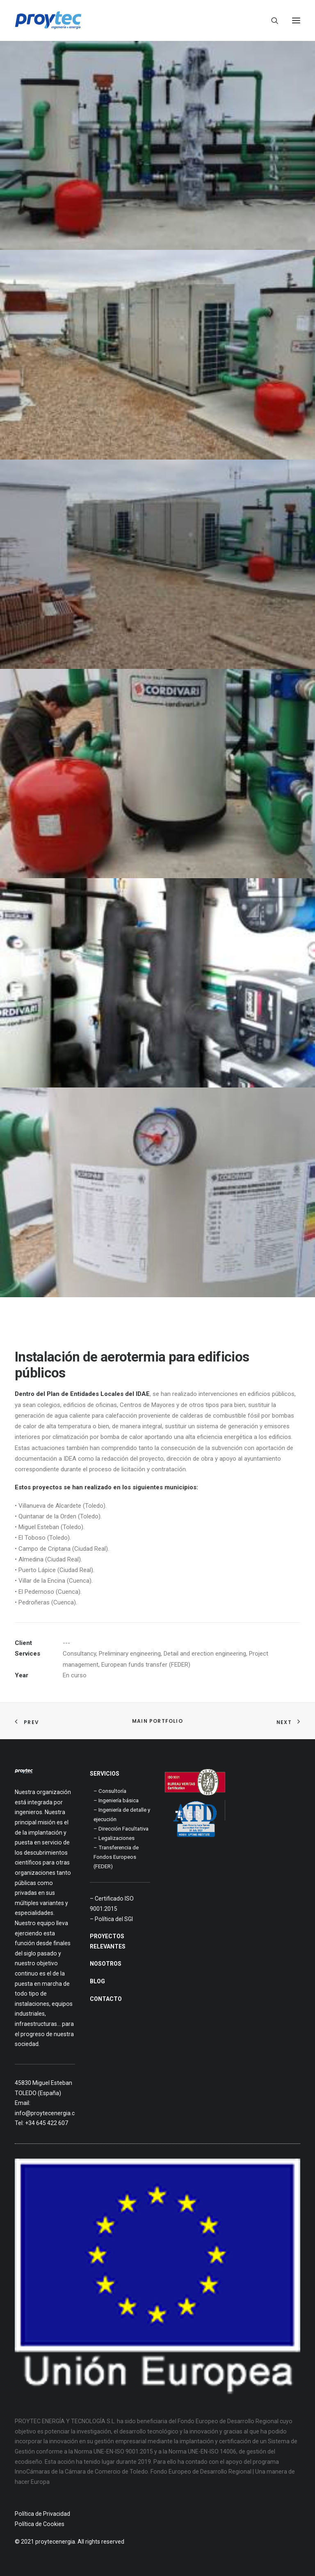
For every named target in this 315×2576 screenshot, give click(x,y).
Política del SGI (114, 1919)
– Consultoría (110, 1791)
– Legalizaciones (114, 1838)
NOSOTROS (105, 1963)
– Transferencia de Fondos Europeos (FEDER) (116, 1856)
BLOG (97, 1981)
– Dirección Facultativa (121, 1829)
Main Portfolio (157, 1720)
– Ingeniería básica (116, 1800)
